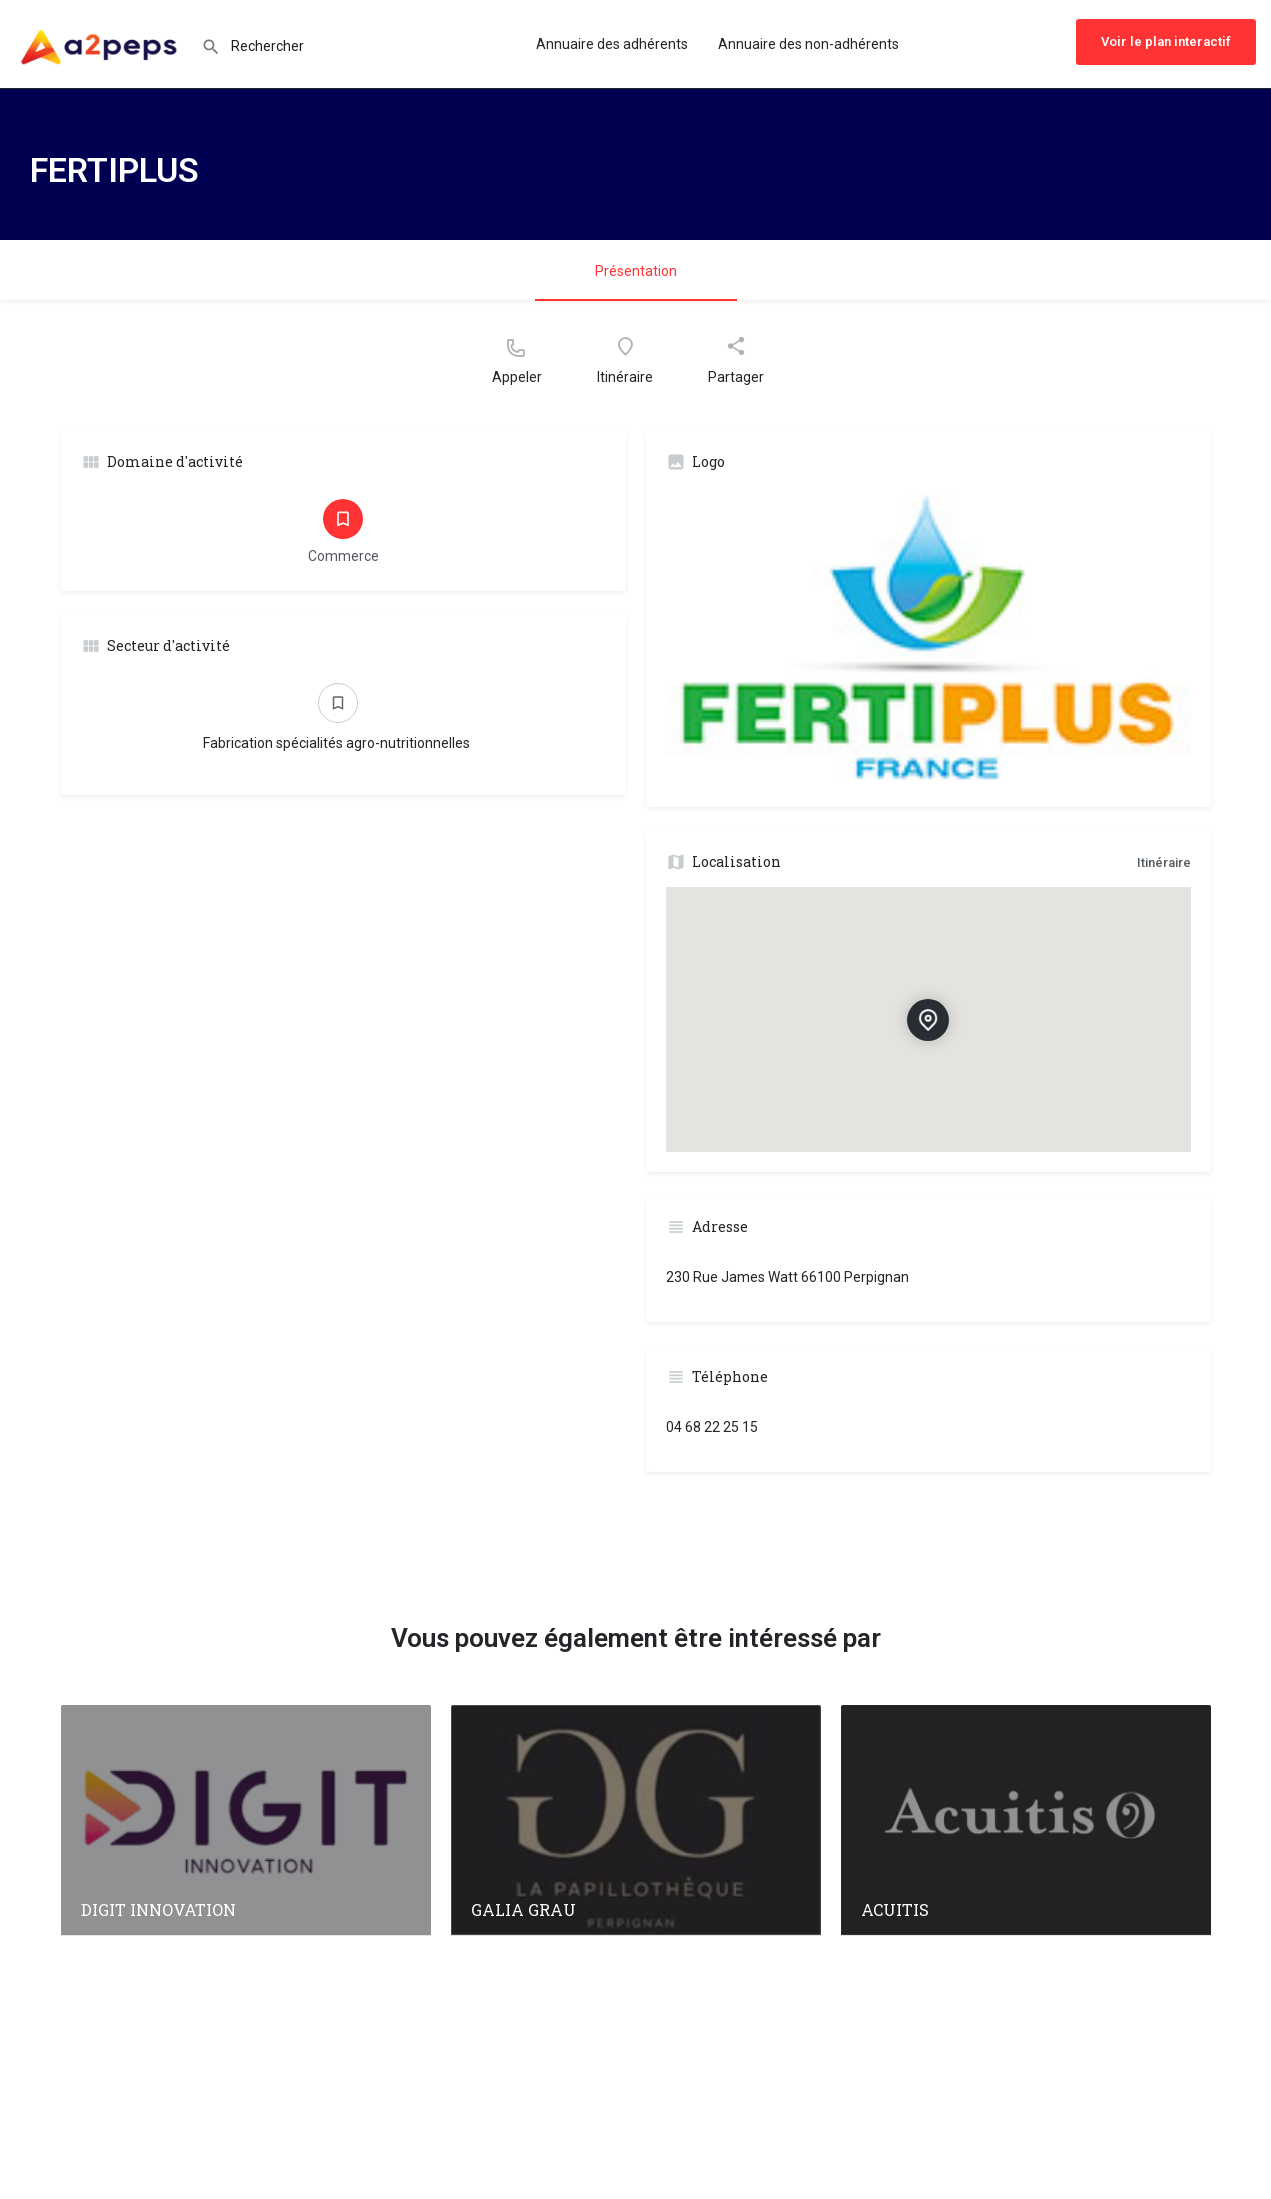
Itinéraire (1164, 862)
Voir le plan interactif (1166, 41)
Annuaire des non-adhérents (808, 44)
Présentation (636, 271)
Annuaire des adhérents (612, 44)
